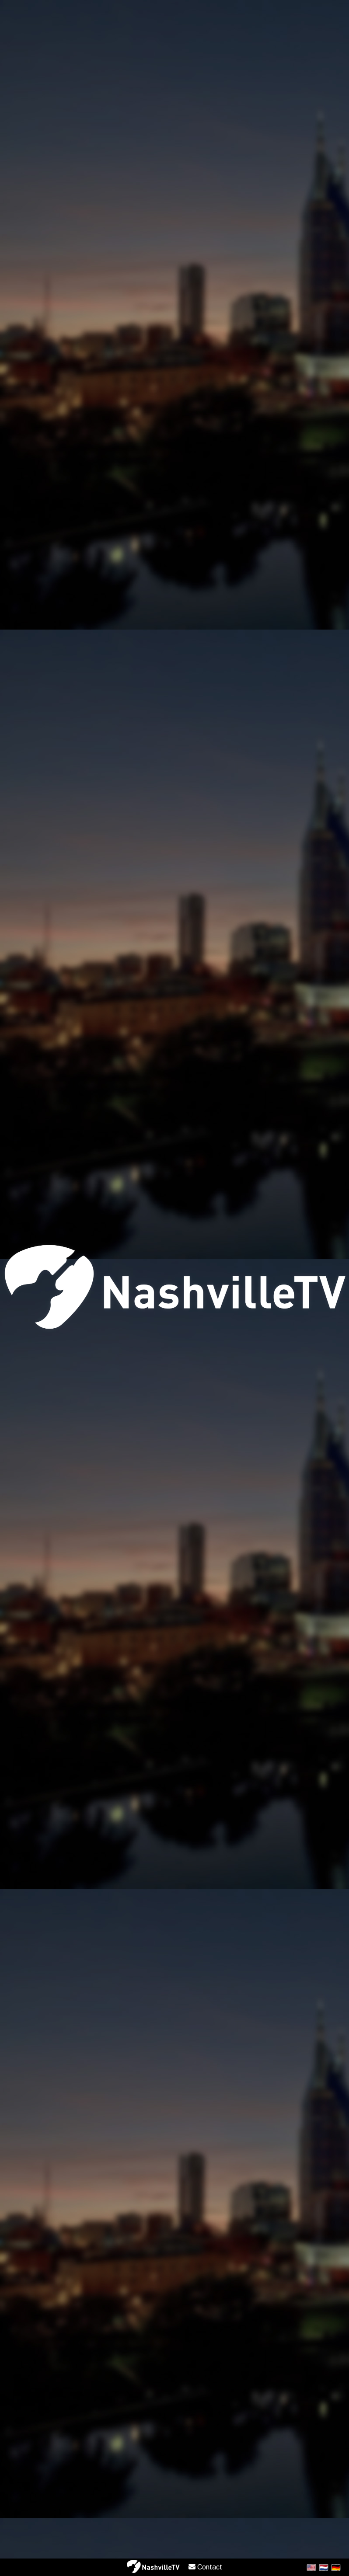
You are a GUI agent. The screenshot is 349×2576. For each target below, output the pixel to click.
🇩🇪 (336, 2567)
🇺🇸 (311, 2567)
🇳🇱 (323, 2567)
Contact (205, 2567)
